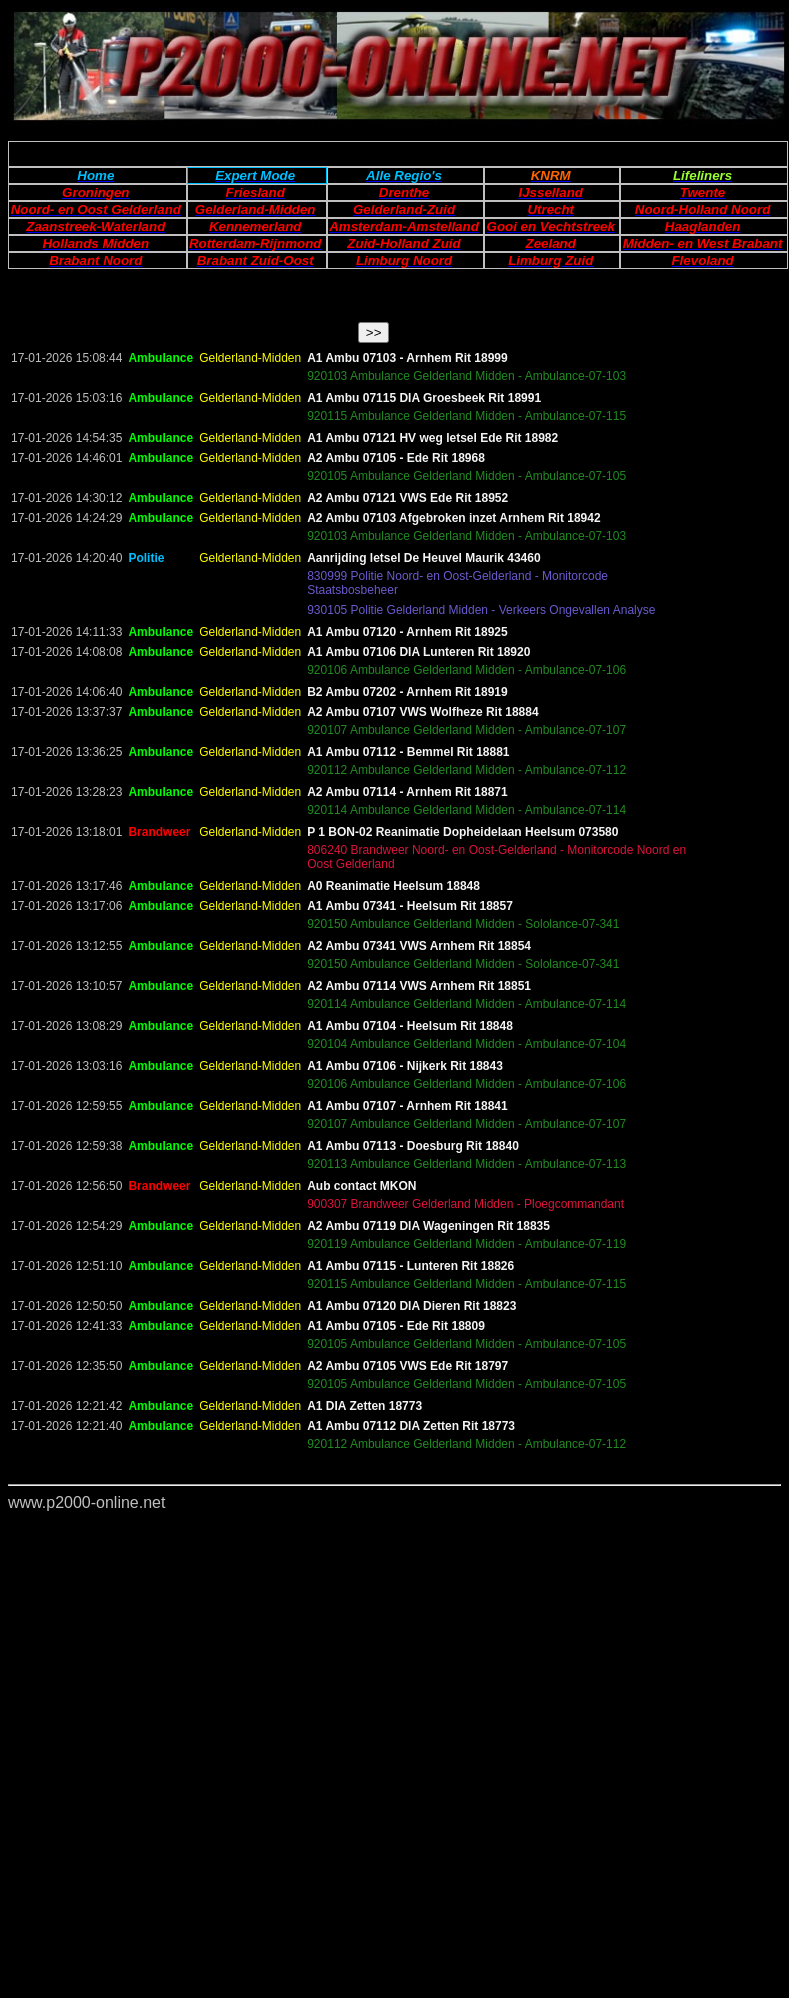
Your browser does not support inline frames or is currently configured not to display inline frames (394, 1154)
